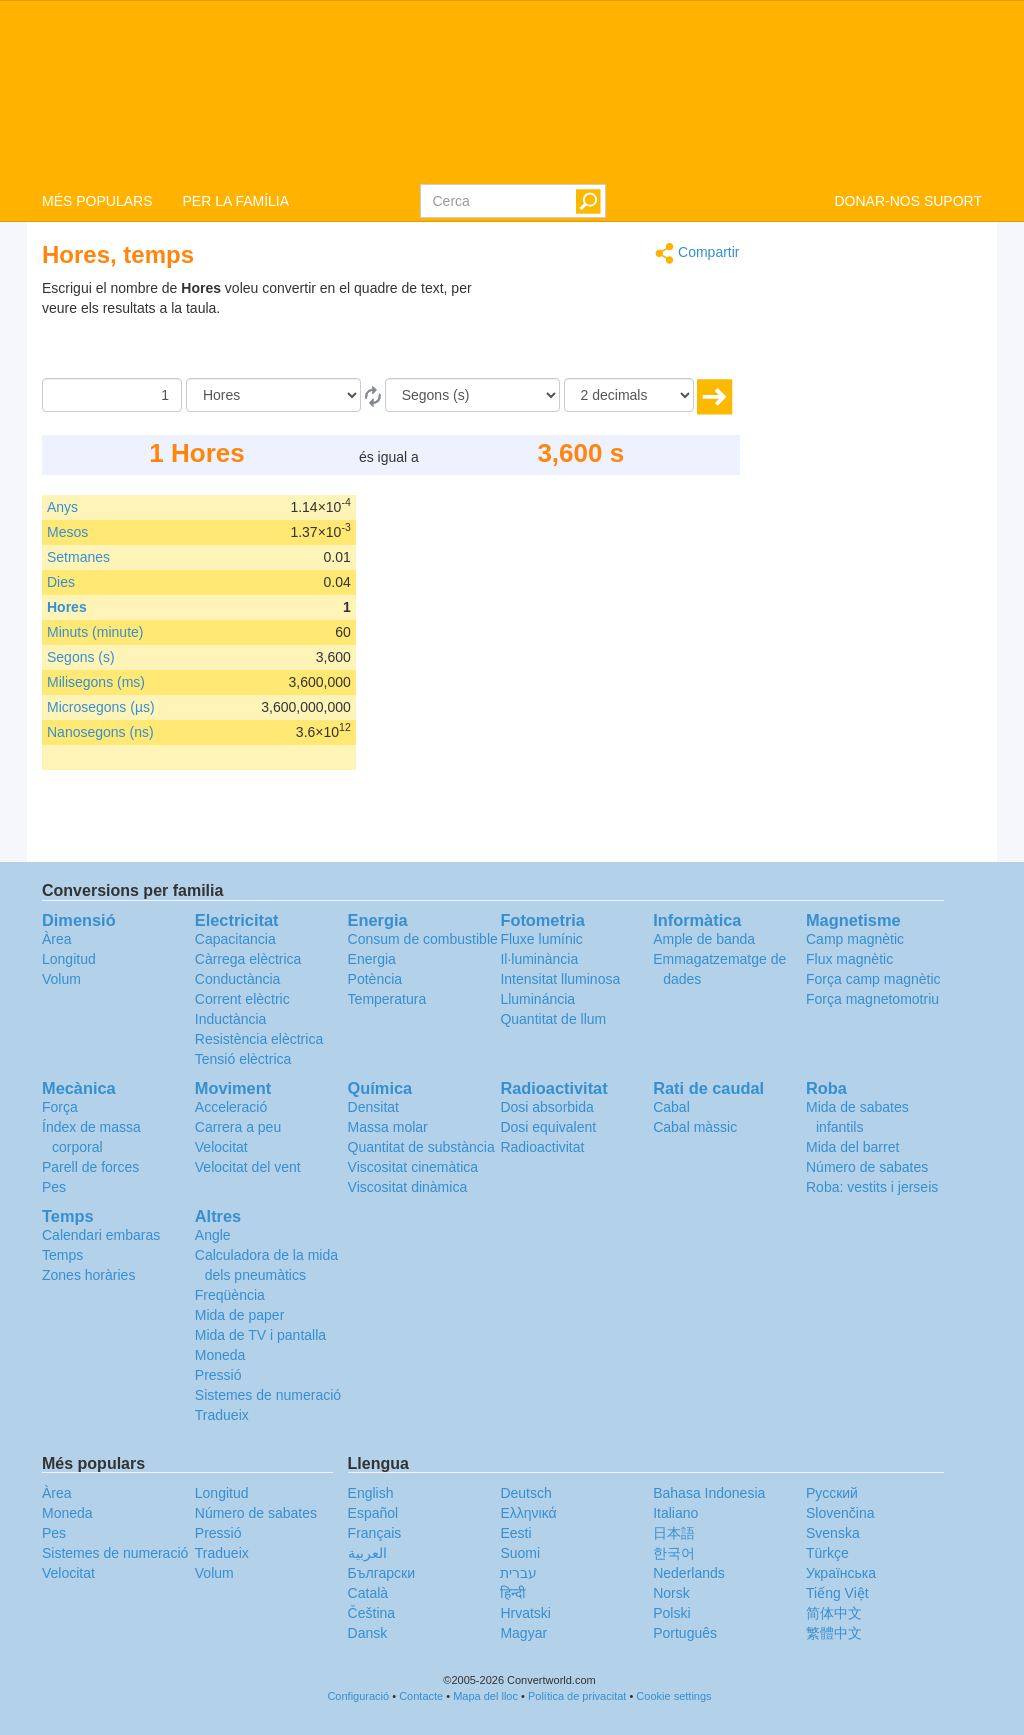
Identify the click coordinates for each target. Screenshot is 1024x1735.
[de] (273, 395)
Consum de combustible (423, 939)
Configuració (358, 1696)
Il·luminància (539, 959)
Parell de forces (90, 1167)
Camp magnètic (855, 939)
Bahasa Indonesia (709, 1493)
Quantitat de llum (553, 1019)
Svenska (833, 1533)
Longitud (69, 959)
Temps (62, 1255)
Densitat (373, 1107)
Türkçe (827, 1553)
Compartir (697, 253)
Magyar (523, 1633)
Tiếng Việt (837, 1593)
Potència (375, 979)
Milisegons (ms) (96, 682)
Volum (61, 979)
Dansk (368, 1633)
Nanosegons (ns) (100, 732)
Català (368, 1593)
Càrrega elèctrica (248, 959)
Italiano (675, 1513)
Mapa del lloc (485, 1696)
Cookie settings (673, 1696)
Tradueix (222, 1415)
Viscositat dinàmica (408, 1187)
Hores (67, 607)
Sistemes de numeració (268, 1395)
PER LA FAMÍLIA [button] (235, 201)
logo (512, 91)
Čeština (371, 1613)
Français (375, 1533)
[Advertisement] (615, 328)
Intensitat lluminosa (560, 979)
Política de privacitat (577, 1696)
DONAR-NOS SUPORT (908, 201)
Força (60, 1107)
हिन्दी (513, 1593)
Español (373, 1513)
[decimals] (629, 395)
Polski (671, 1613)
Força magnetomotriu (872, 999)
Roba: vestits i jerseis (872, 1187)
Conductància (238, 979)
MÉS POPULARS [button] (97, 201)
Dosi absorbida (546, 1107)
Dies (61, 582)
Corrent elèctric (242, 999)
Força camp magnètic (873, 979)
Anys (62, 507)
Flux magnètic (849, 959)
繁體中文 (834, 1633)
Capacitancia (235, 939)
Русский (832, 1493)
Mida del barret (852, 1147)
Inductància (231, 1019)
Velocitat (221, 1147)
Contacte (421, 1696)
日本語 (674, 1533)
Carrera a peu (238, 1127)
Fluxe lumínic (541, 939)
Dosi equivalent (548, 1127)
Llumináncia (537, 999)
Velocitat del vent (248, 1167)
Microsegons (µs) (101, 707)
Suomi (520, 1553)
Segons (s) (81, 657)
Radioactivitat (542, 1147)
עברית (518, 1573)
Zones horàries (88, 1275)
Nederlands (689, 1573)
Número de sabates (867, 1167)
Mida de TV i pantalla (260, 1335)
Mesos (67, 532)
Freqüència (230, 1295)
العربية (367, 1553)
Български (381, 1573)
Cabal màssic (695, 1127)
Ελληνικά (528, 1513)
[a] (472, 395)
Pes (54, 1187)
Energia (372, 959)
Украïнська (841, 1573)
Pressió (218, 1375)
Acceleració (231, 1107)
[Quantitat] (112, 395)
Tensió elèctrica (243, 1059)
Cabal (671, 1107)
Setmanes (78, 557)
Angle (213, 1235)
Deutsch (525, 1493)
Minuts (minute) (95, 632)
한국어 (674, 1553)
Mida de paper (240, 1315)
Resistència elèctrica (259, 1039)
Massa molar (388, 1127)
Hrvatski (525, 1613)
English (371, 1493)
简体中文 (834, 1613)
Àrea (57, 939)
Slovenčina (840, 1513)
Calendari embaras (101, 1235)
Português (685, 1633)
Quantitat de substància (421, 1147)
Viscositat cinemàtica (413, 1167)
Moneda (220, 1355)
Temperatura (387, 999)
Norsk (671, 1593)
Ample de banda (704, 939)
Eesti (515, 1533)
